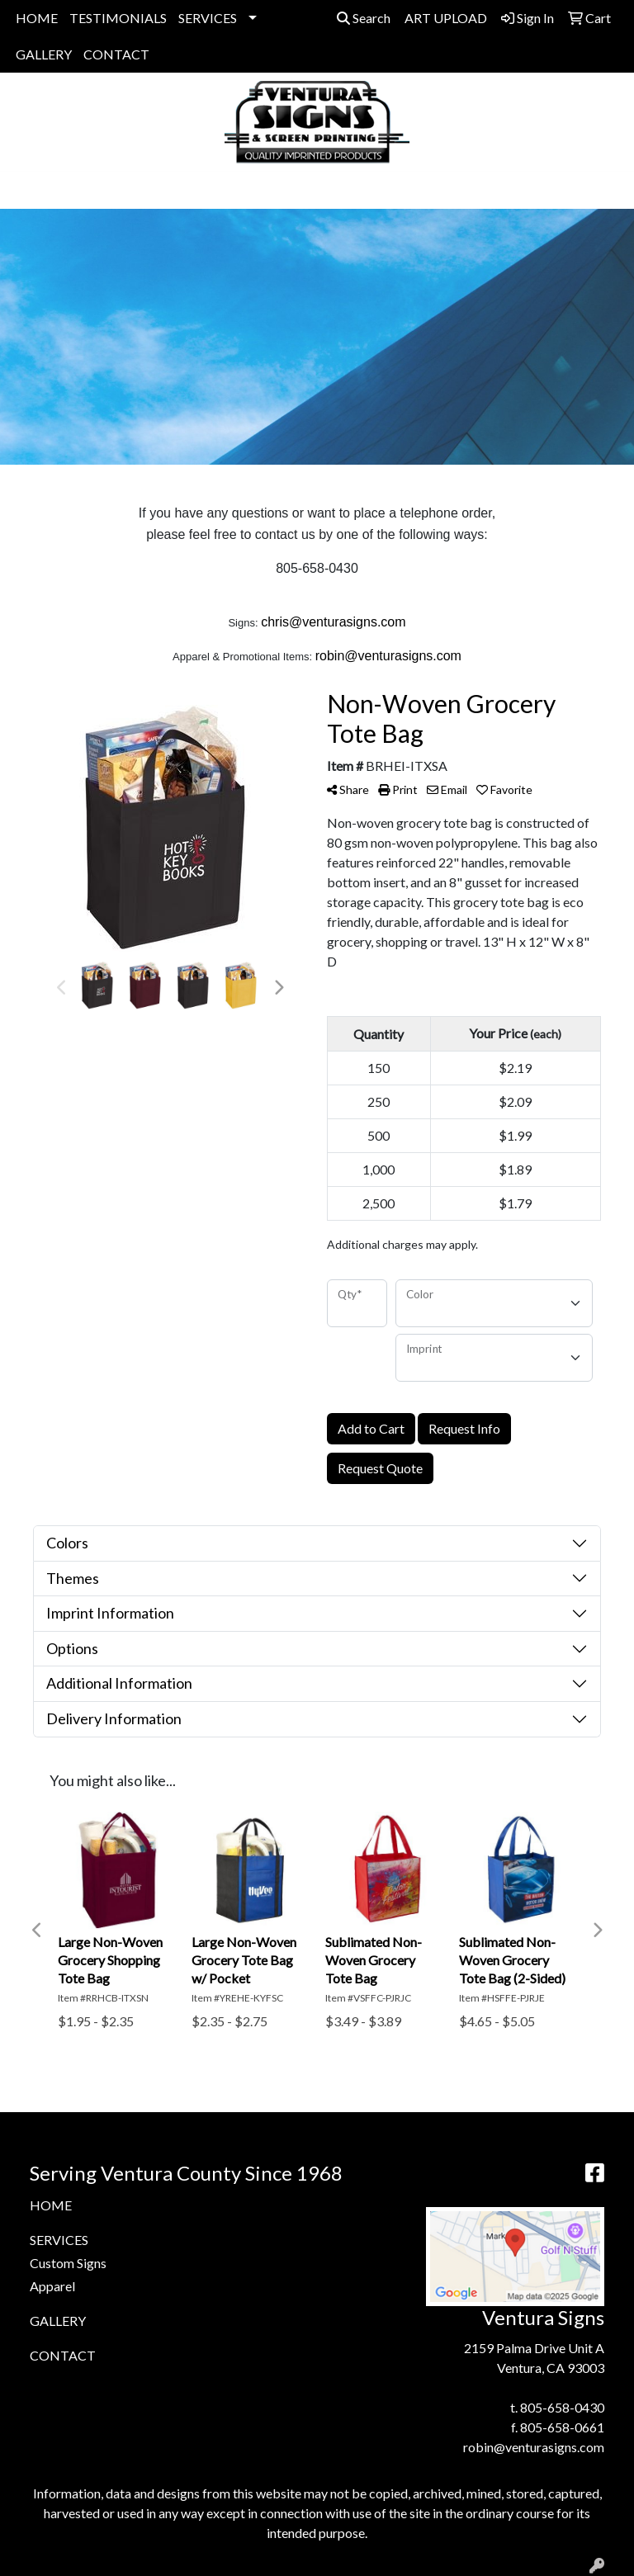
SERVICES (207, 18)
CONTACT (116, 54)
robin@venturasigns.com (533, 2447)
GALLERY (44, 54)
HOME (37, 18)
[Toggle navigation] (25, 190)
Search (363, 18)
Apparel (52, 2286)
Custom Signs (68, 2263)
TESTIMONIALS (118, 18)
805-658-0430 (562, 2407)
